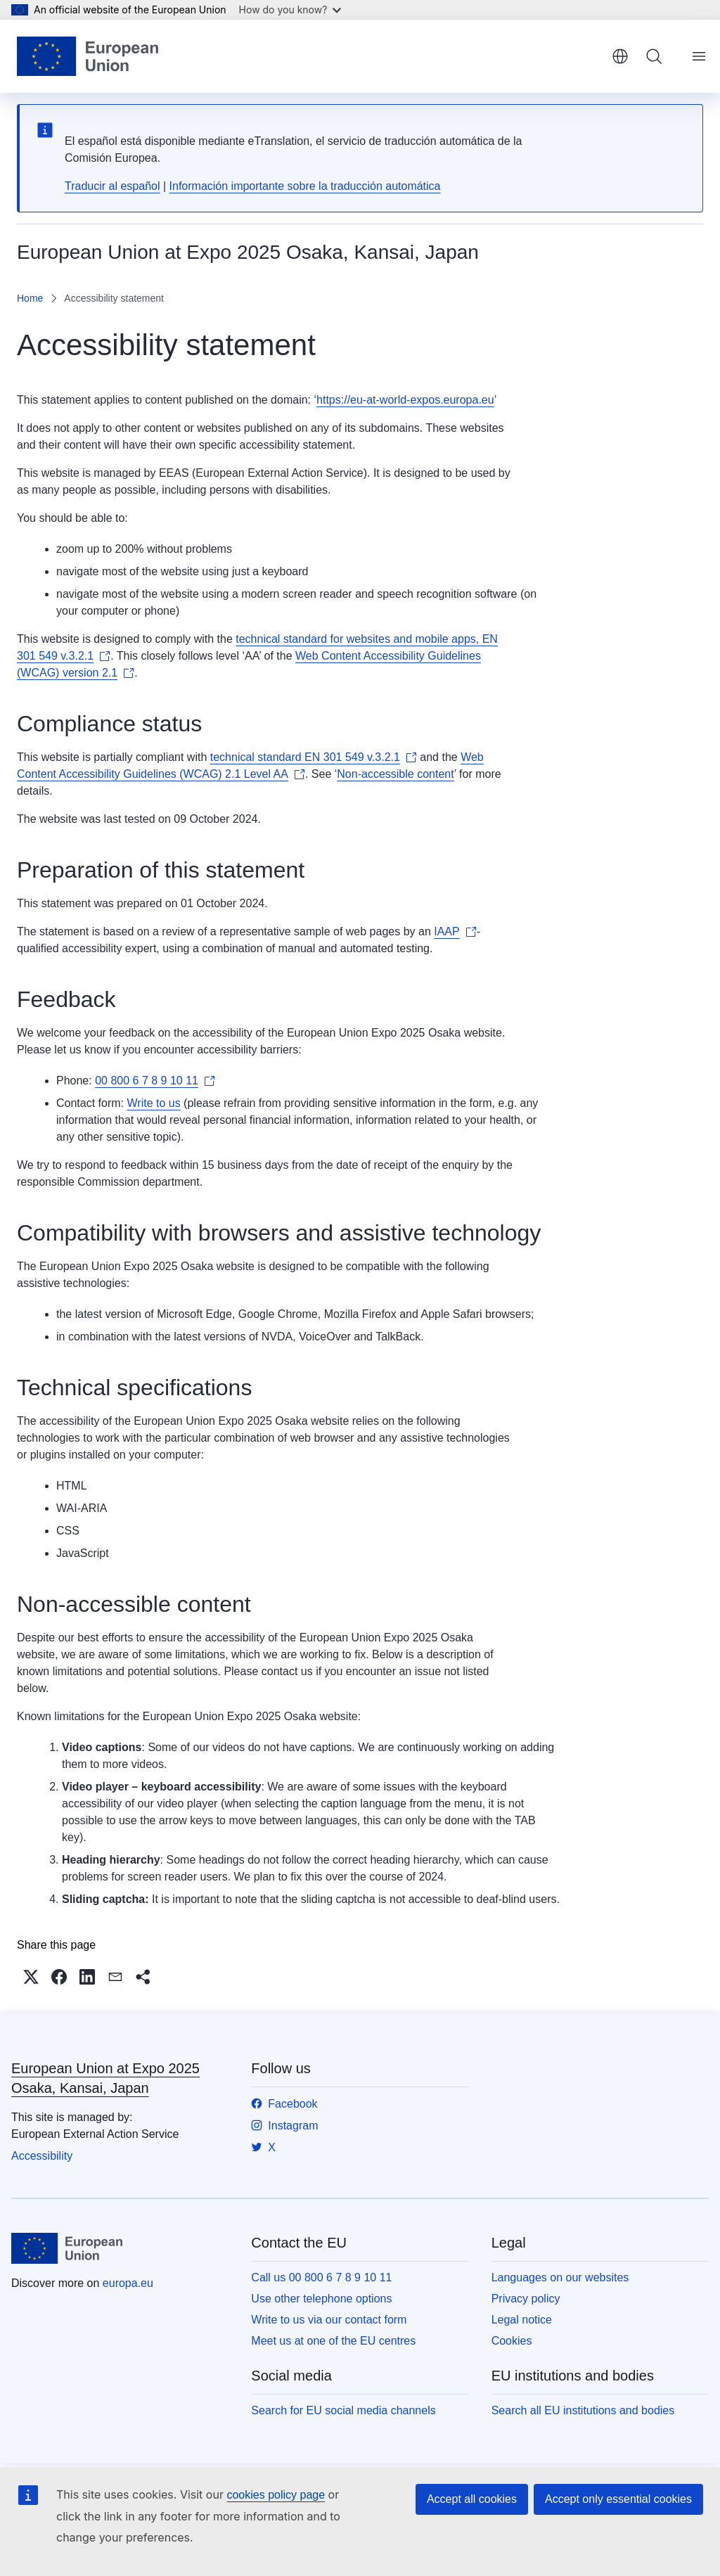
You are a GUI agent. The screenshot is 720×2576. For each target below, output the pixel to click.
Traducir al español (112, 186)
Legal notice (521, 2320)
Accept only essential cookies (618, 2499)
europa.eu (128, 2283)
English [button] (620, 56)
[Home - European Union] (87, 56)
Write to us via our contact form (328, 2320)
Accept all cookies (472, 2499)
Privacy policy (525, 2299)
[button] (31, 1977)
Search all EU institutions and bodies (583, 2410)
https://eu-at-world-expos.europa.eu (405, 400)
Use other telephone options (321, 2299)
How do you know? (290, 9)
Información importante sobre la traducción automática (305, 186)
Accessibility (41, 2156)
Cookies (511, 2341)
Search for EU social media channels (343, 2410)
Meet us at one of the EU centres (333, 2341)
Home (30, 298)
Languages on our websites (560, 2277)
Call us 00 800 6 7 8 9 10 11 (321, 2277)
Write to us (153, 1103)
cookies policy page (275, 2495)
